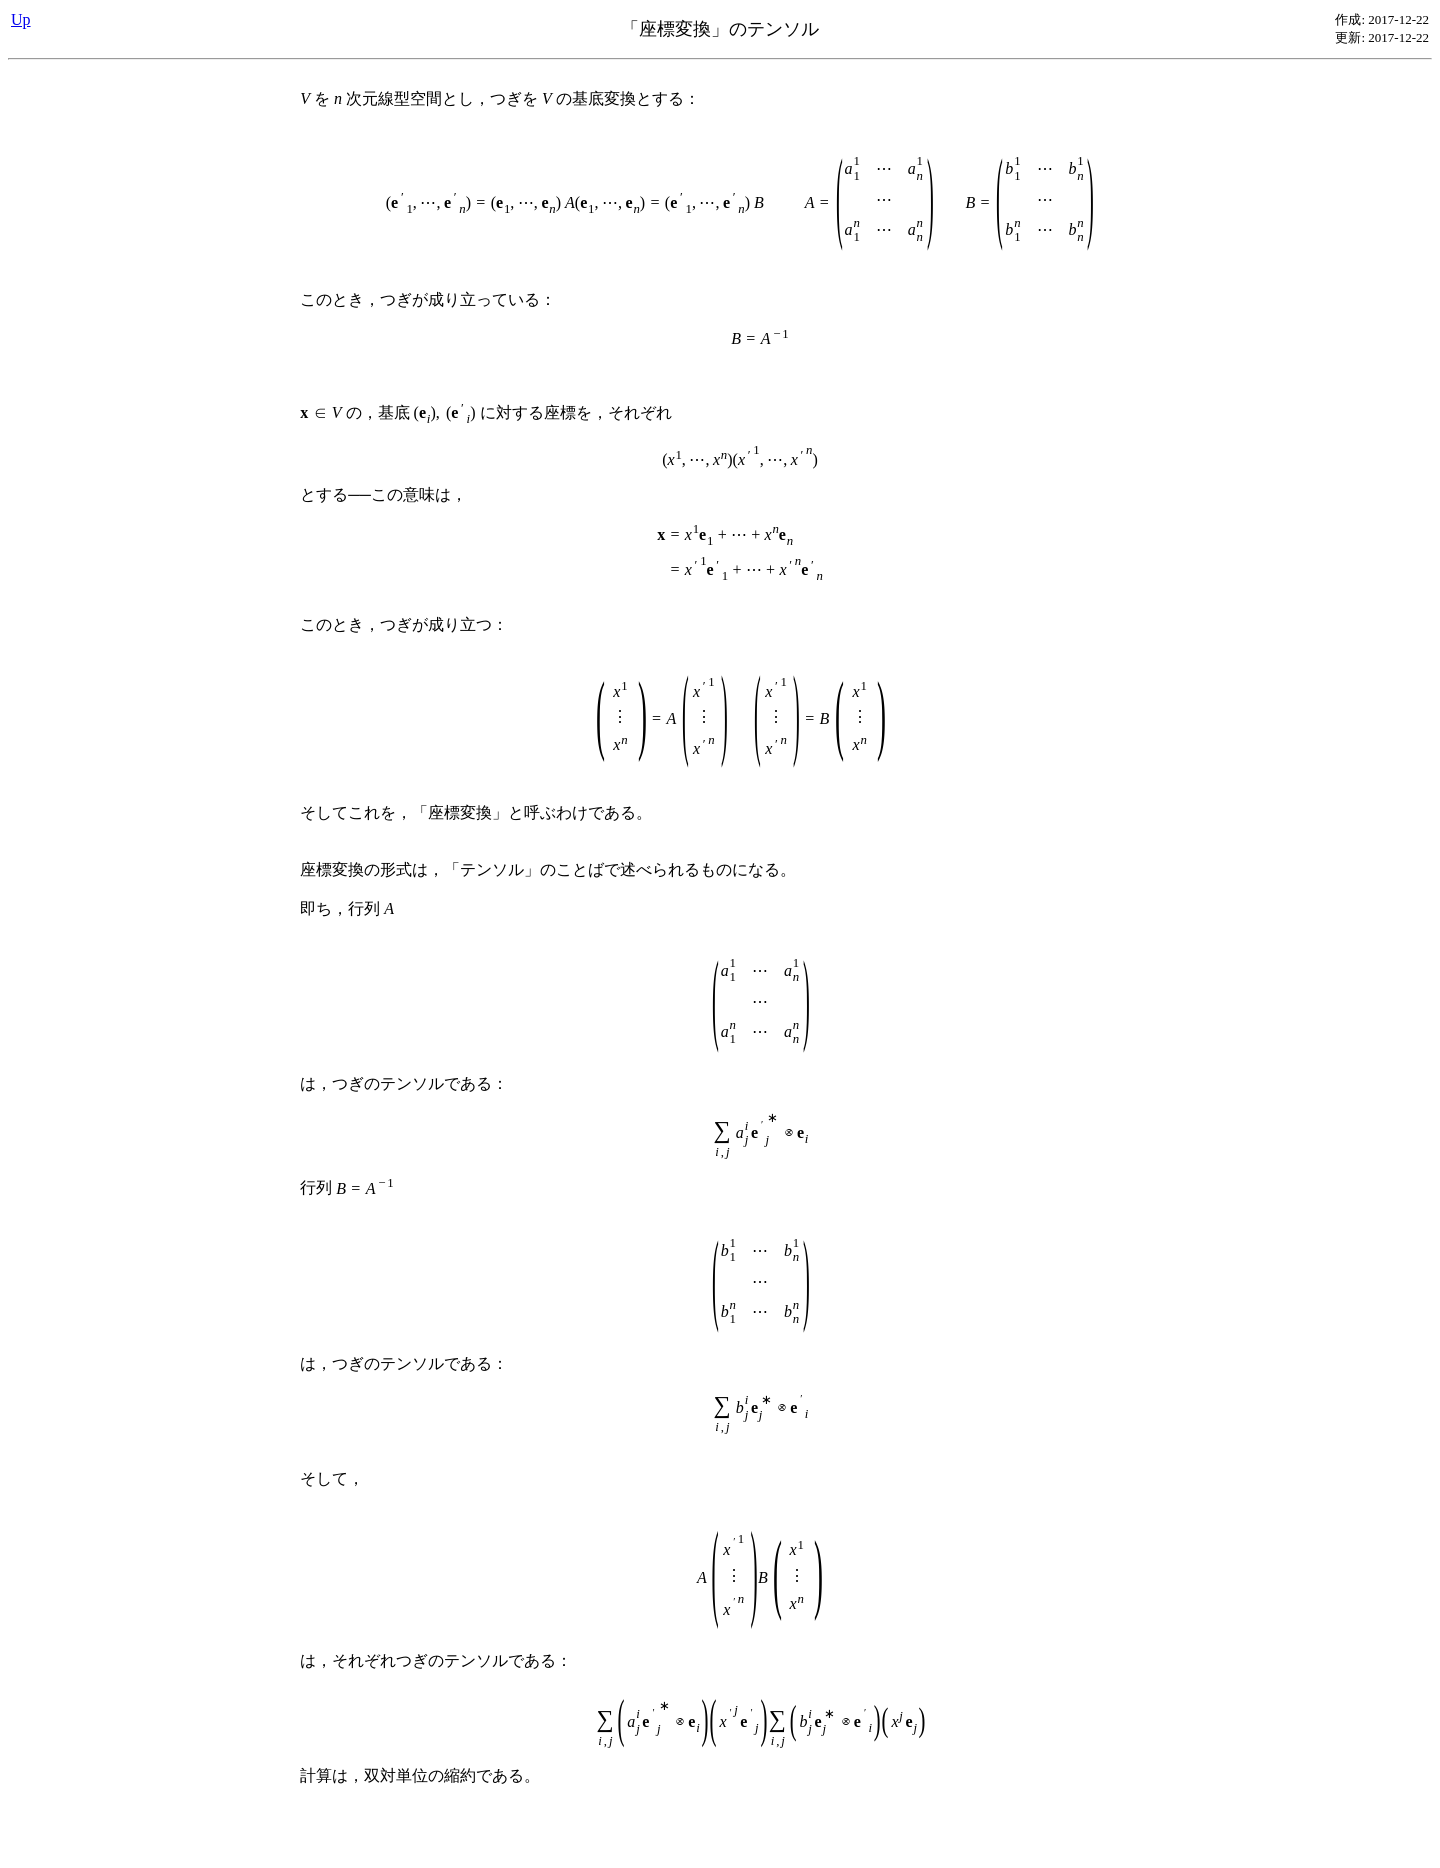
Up (21, 19)
